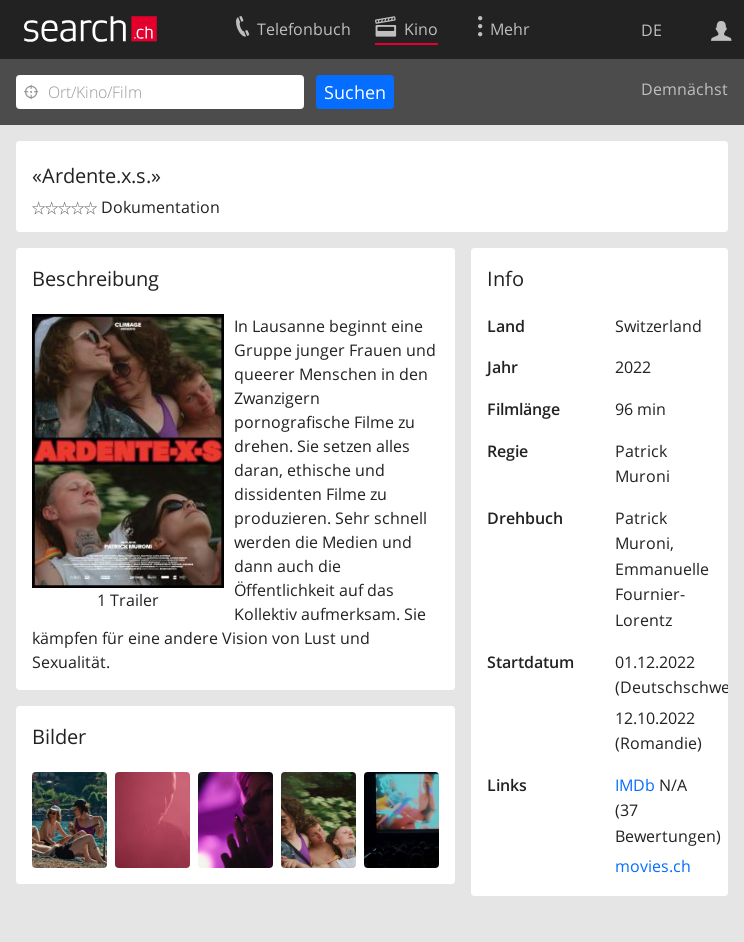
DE (651, 30)
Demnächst (684, 89)
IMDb (635, 785)
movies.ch (653, 866)
